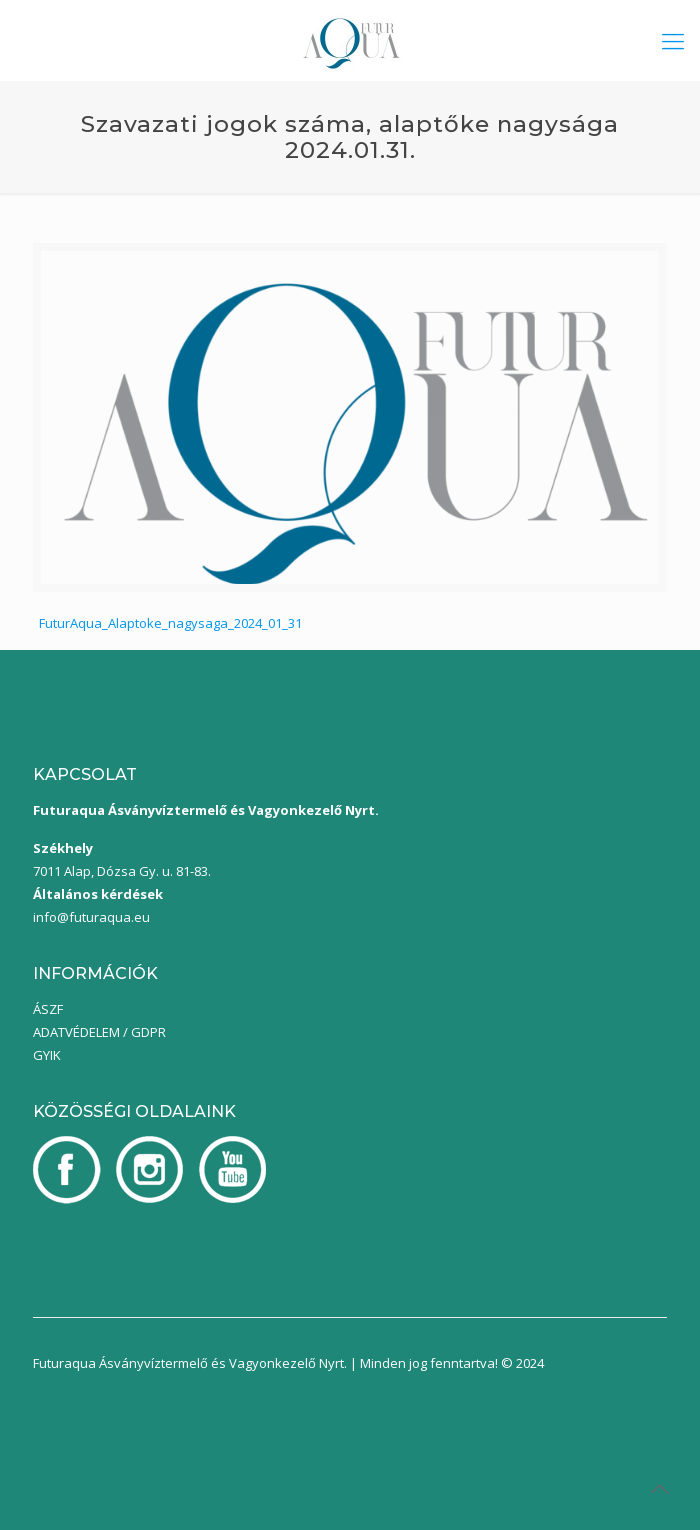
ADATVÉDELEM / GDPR (99, 1032)
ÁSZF (48, 1009)
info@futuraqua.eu (91, 917)
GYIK (47, 1055)
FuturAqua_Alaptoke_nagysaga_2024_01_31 (170, 623)
